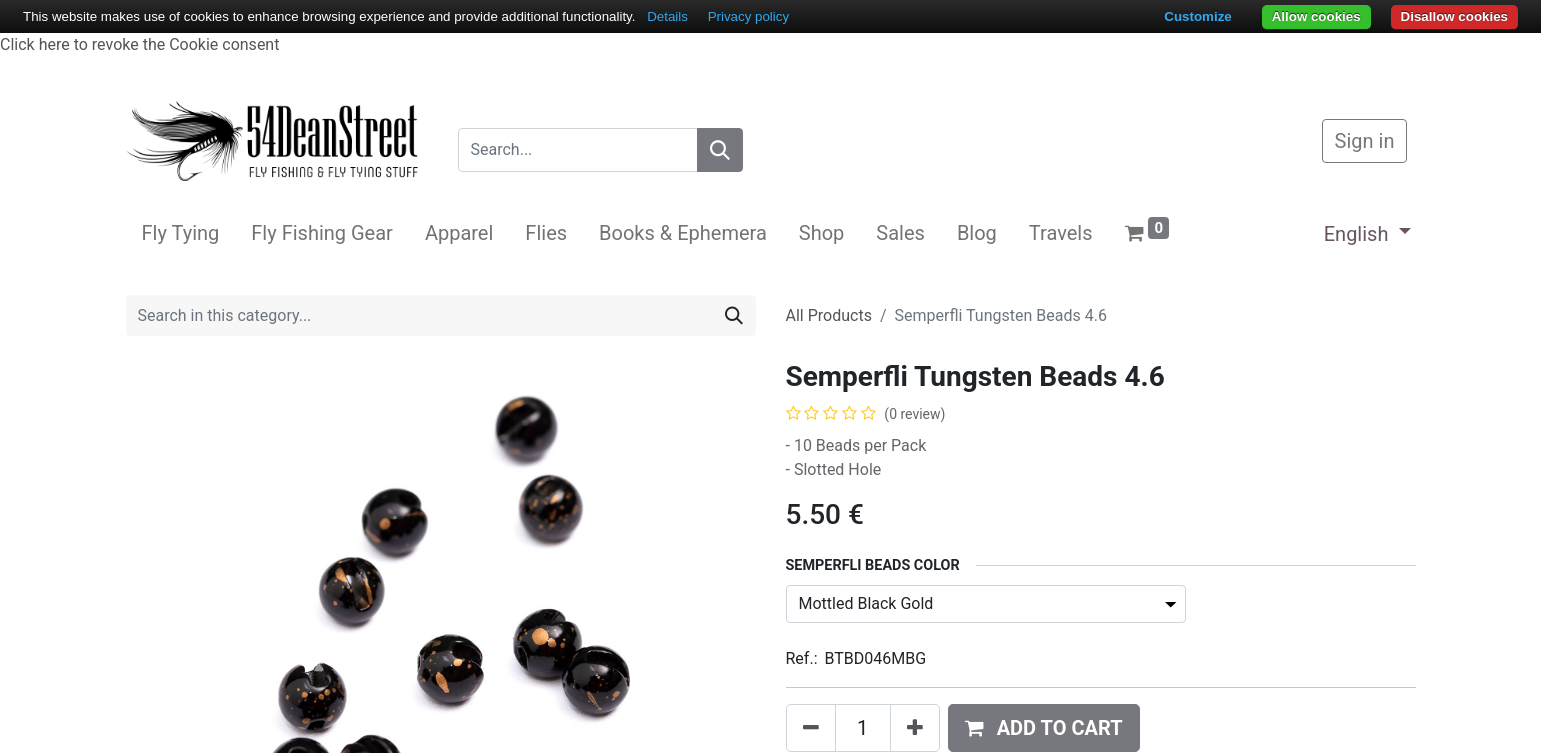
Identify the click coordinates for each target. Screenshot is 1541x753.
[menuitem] (181, 233)
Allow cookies (1316, 16)
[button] (1044, 728)
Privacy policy (748, 16)
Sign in (1365, 141)
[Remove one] (811, 728)
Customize (1197, 16)
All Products (829, 315)
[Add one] (915, 728)
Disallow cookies (1454, 16)
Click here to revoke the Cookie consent (139, 44)
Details (667, 16)
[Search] (720, 150)
